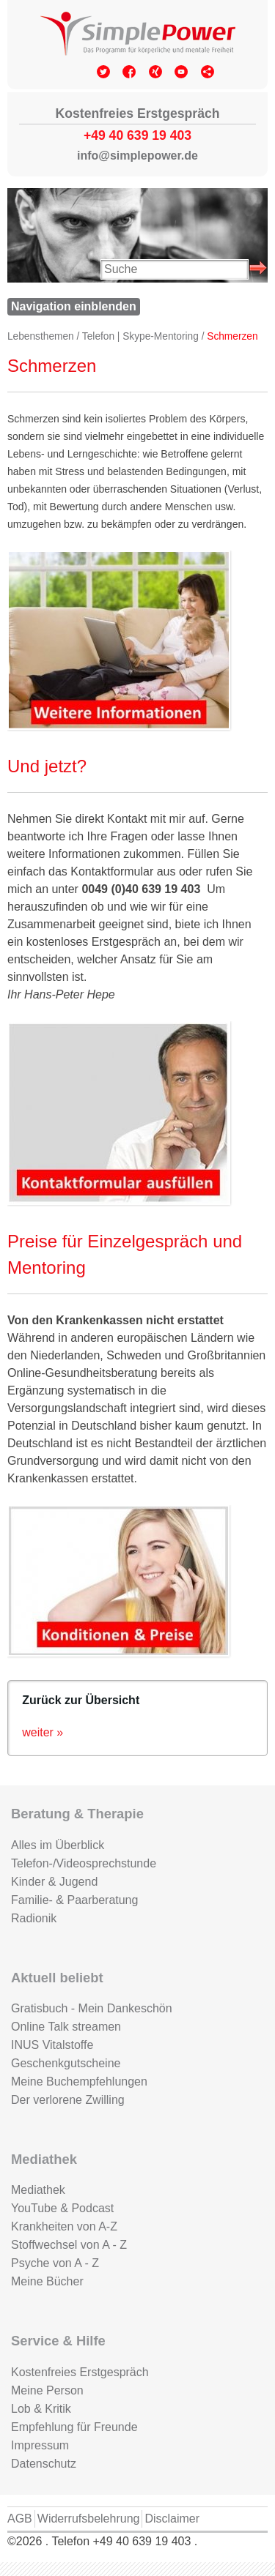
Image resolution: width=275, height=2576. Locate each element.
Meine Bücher (47, 2281)
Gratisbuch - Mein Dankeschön (91, 2008)
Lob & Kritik (41, 2409)
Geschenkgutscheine (65, 2063)
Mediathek (38, 2190)
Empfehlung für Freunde (74, 2427)
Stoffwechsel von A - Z (69, 2245)
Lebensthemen (40, 336)
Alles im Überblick (57, 1845)
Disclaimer (171, 2518)
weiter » (42, 1732)
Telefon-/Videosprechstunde (83, 1863)
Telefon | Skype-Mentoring (140, 336)
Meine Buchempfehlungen (79, 2081)
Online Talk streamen (66, 2026)
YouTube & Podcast (62, 2208)
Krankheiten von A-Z (64, 2226)
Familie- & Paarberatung (74, 1900)
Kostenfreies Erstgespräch (80, 2372)
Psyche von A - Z (55, 2263)
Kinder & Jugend (54, 1881)
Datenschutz (43, 2463)
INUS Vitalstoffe (52, 2045)
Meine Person (47, 2390)
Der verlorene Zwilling (68, 2100)
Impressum (40, 2445)
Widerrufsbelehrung (88, 2518)
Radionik (33, 1918)
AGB (19, 2518)
